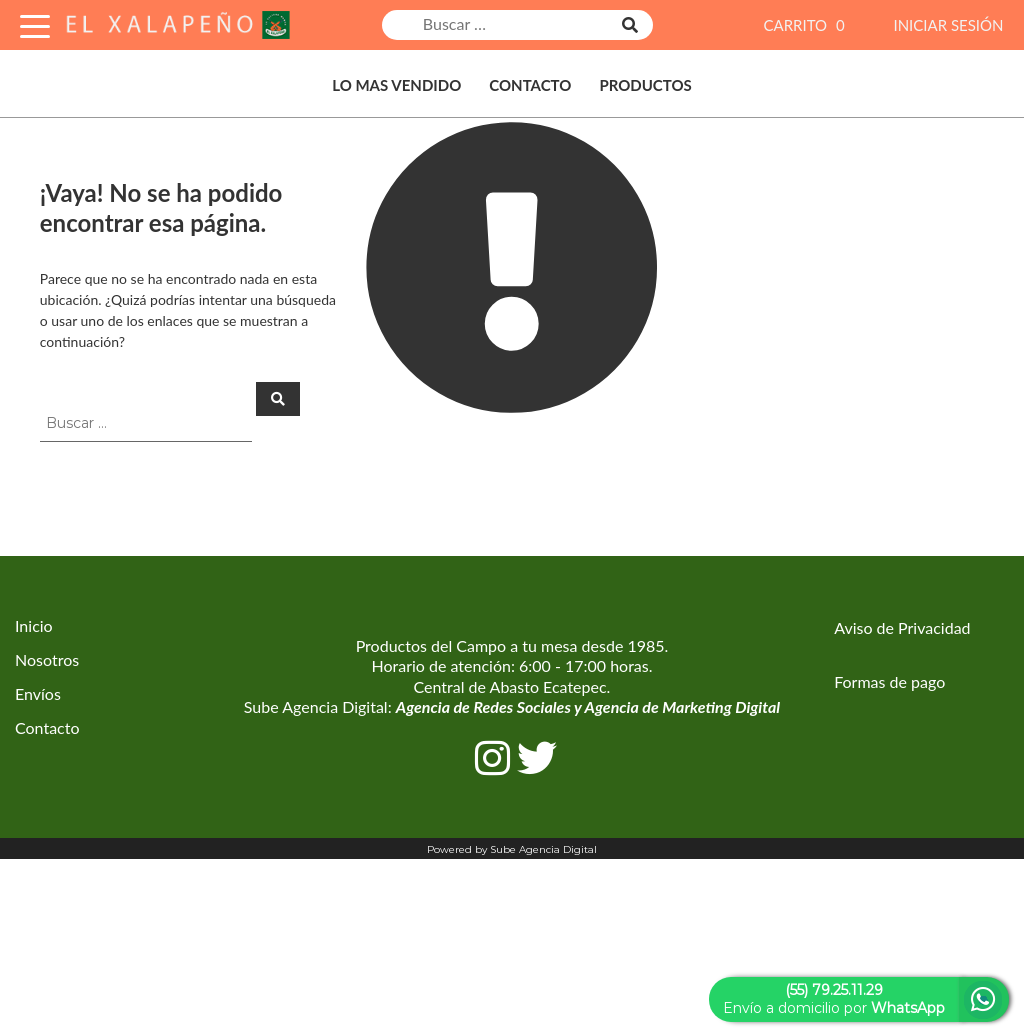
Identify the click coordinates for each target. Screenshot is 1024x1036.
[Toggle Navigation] (35, 23)
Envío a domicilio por (834, 999)
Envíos (38, 693)
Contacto (530, 85)
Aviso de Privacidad (902, 627)
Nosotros (47, 659)
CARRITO (807, 25)
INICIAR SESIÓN (948, 25)
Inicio (34, 625)
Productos (645, 85)
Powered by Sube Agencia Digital (512, 849)
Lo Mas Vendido (396, 85)
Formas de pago (889, 681)
